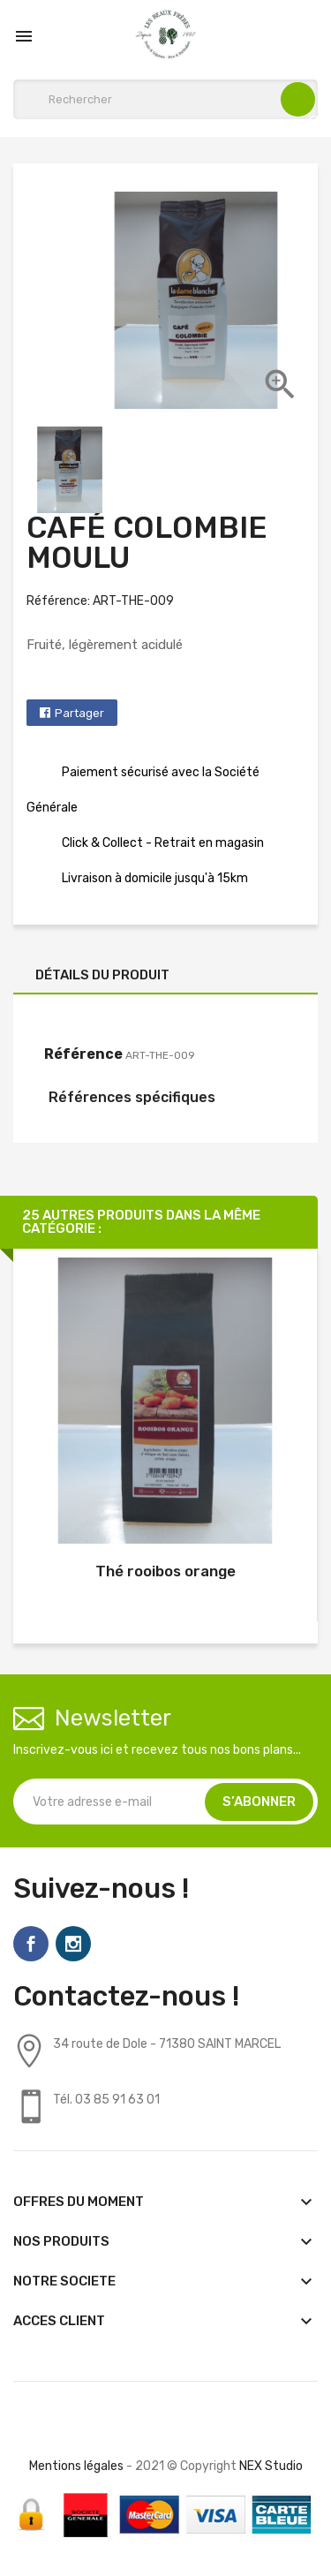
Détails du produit (102, 975)
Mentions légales (76, 2466)
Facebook (31, 1943)
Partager (79, 713)
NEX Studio (271, 2466)
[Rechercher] (165, 99)
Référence (83, 1054)
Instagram (73, 1943)
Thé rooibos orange (165, 1571)
